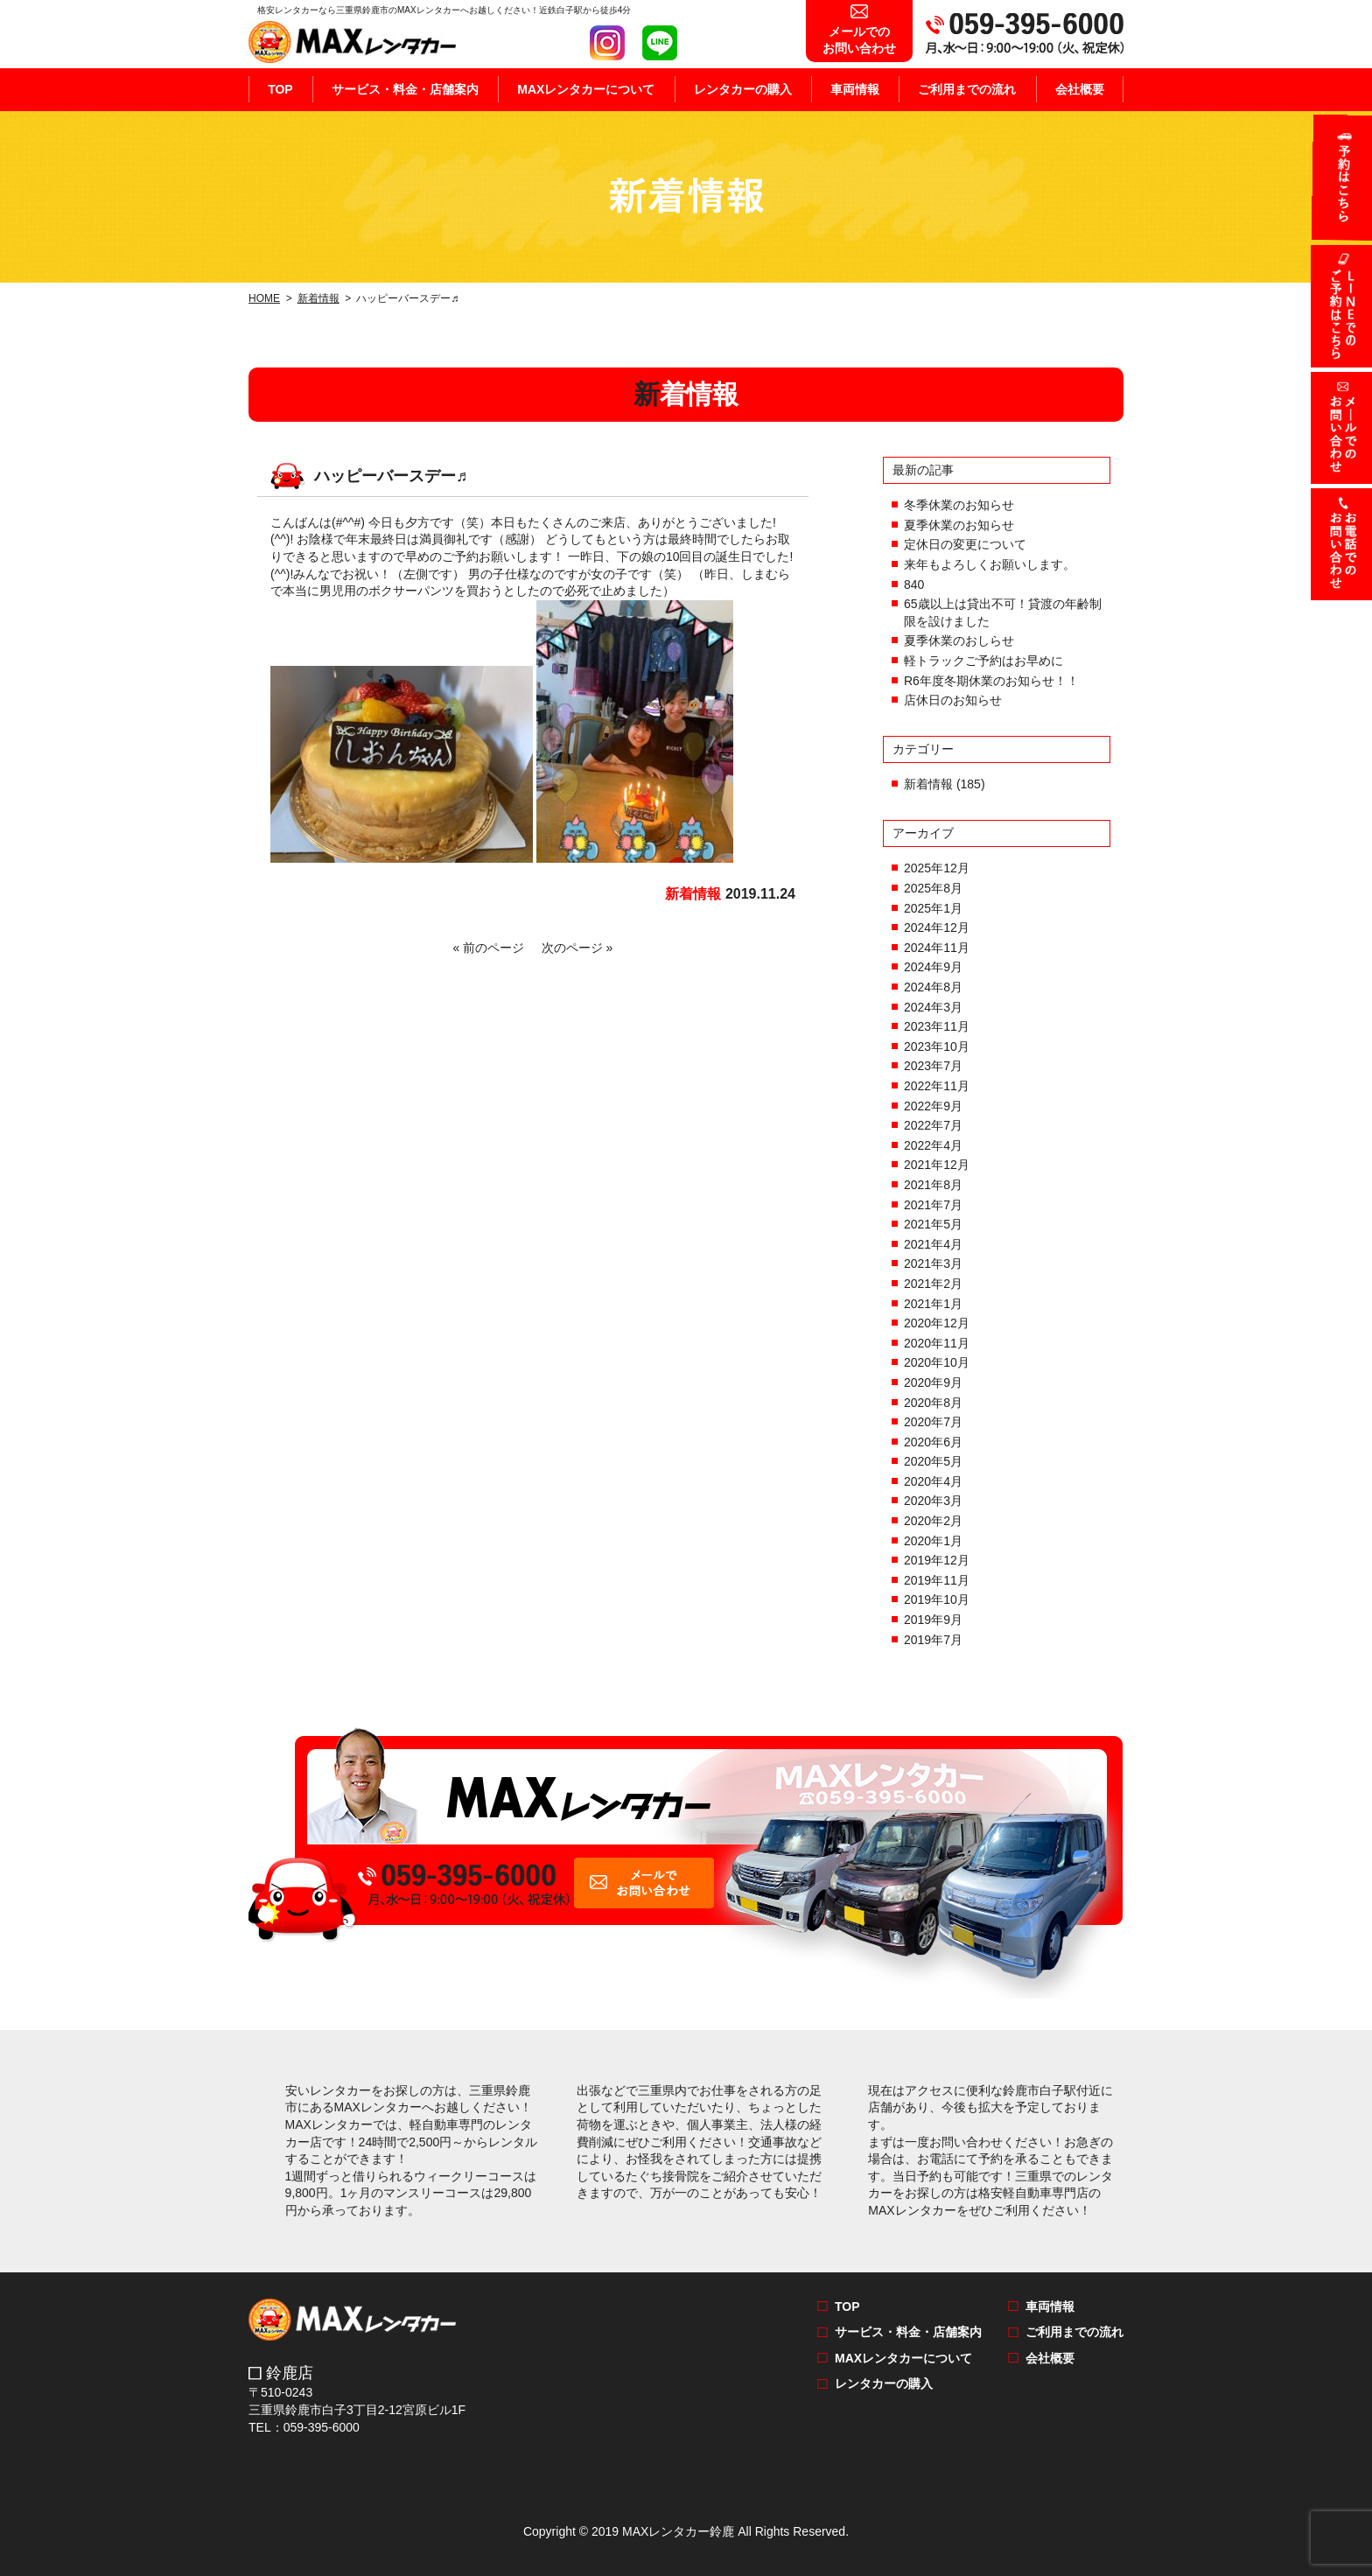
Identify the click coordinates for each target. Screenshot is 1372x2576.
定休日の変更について (965, 544)
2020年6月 (933, 1442)
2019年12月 (937, 1560)
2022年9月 (933, 1106)
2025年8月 (933, 888)
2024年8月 (933, 987)
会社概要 (1079, 89)
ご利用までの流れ (967, 89)
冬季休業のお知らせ (959, 505)
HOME (264, 298)
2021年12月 (937, 1165)
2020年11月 (937, 1343)
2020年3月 (933, 1501)
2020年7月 (933, 1422)
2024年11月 (937, 948)
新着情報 (319, 298)
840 (914, 585)
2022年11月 (937, 1086)
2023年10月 (937, 1047)
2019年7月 (933, 1640)
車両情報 (854, 89)
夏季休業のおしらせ (959, 641)
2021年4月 (933, 1244)
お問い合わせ (859, 31)
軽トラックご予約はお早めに (983, 661)
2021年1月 (933, 1304)
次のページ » (573, 948)
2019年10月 (937, 1599)
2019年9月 (933, 1620)
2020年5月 (933, 1461)
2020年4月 (933, 1481)
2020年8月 (933, 1403)
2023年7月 (933, 1066)
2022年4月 (933, 1145)
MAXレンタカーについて (585, 89)
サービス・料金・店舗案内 (405, 89)
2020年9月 (933, 1383)
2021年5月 (933, 1224)
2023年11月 (937, 1026)
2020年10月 (937, 1362)
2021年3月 (933, 1263)
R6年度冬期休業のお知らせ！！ (991, 681)
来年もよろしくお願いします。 (989, 564)
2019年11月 (937, 1580)
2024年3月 (933, 1007)
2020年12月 (937, 1323)
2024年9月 (933, 967)
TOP (280, 89)
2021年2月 (933, 1284)
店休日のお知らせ (953, 700)
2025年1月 (933, 908)
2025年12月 (937, 868)
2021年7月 (933, 1205)
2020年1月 (933, 1541)
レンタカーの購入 (743, 89)
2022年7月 (933, 1125)
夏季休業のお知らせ (959, 525)
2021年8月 (933, 1185)
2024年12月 (937, 927)
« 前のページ (492, 948)
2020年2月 (933, 1521)
